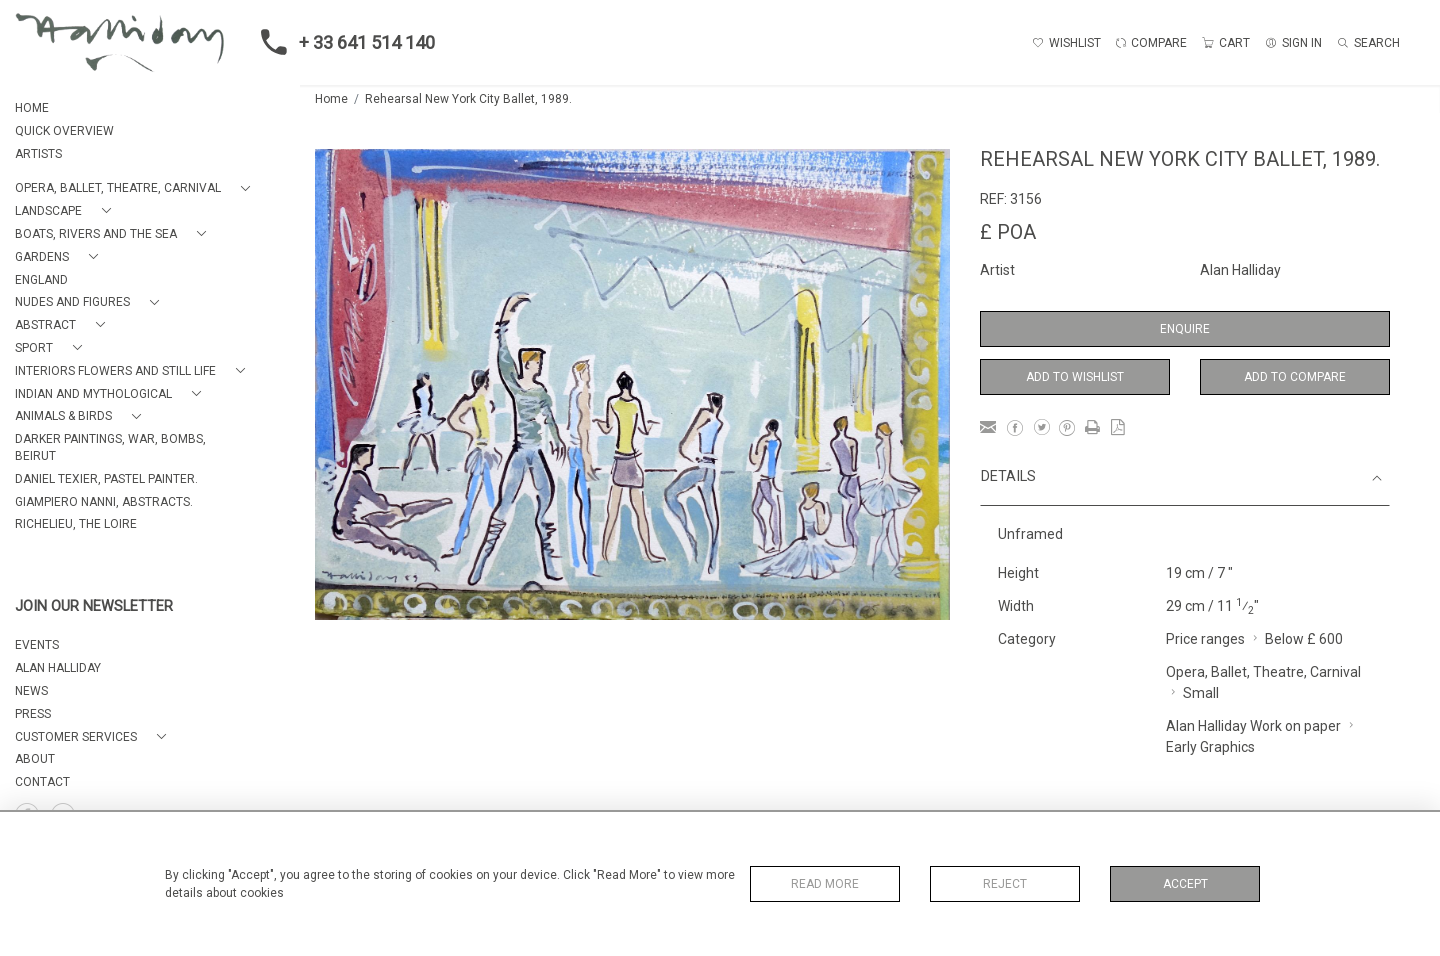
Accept (1185, 884)
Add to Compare (1295, 377)
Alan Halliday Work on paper (1253, 726)
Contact (42, 782)
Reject (1005, 884)
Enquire (1185, 329)
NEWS (31, 691)
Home (331, 99)
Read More (825, 884)
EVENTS (37, 645)
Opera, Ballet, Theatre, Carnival (1263, 672)
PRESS (33, 714)
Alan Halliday (1240, 270)
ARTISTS (38, 154)
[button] (136, 188)
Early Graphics (1210, 747)
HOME (32, 108)
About (35, 759)
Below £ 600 (1304, 639)
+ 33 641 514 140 (342, 42)
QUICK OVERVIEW (64, 131)
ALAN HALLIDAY (58, 668)
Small (1201, 693)
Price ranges (1205, 639)
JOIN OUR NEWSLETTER (94, 606)
